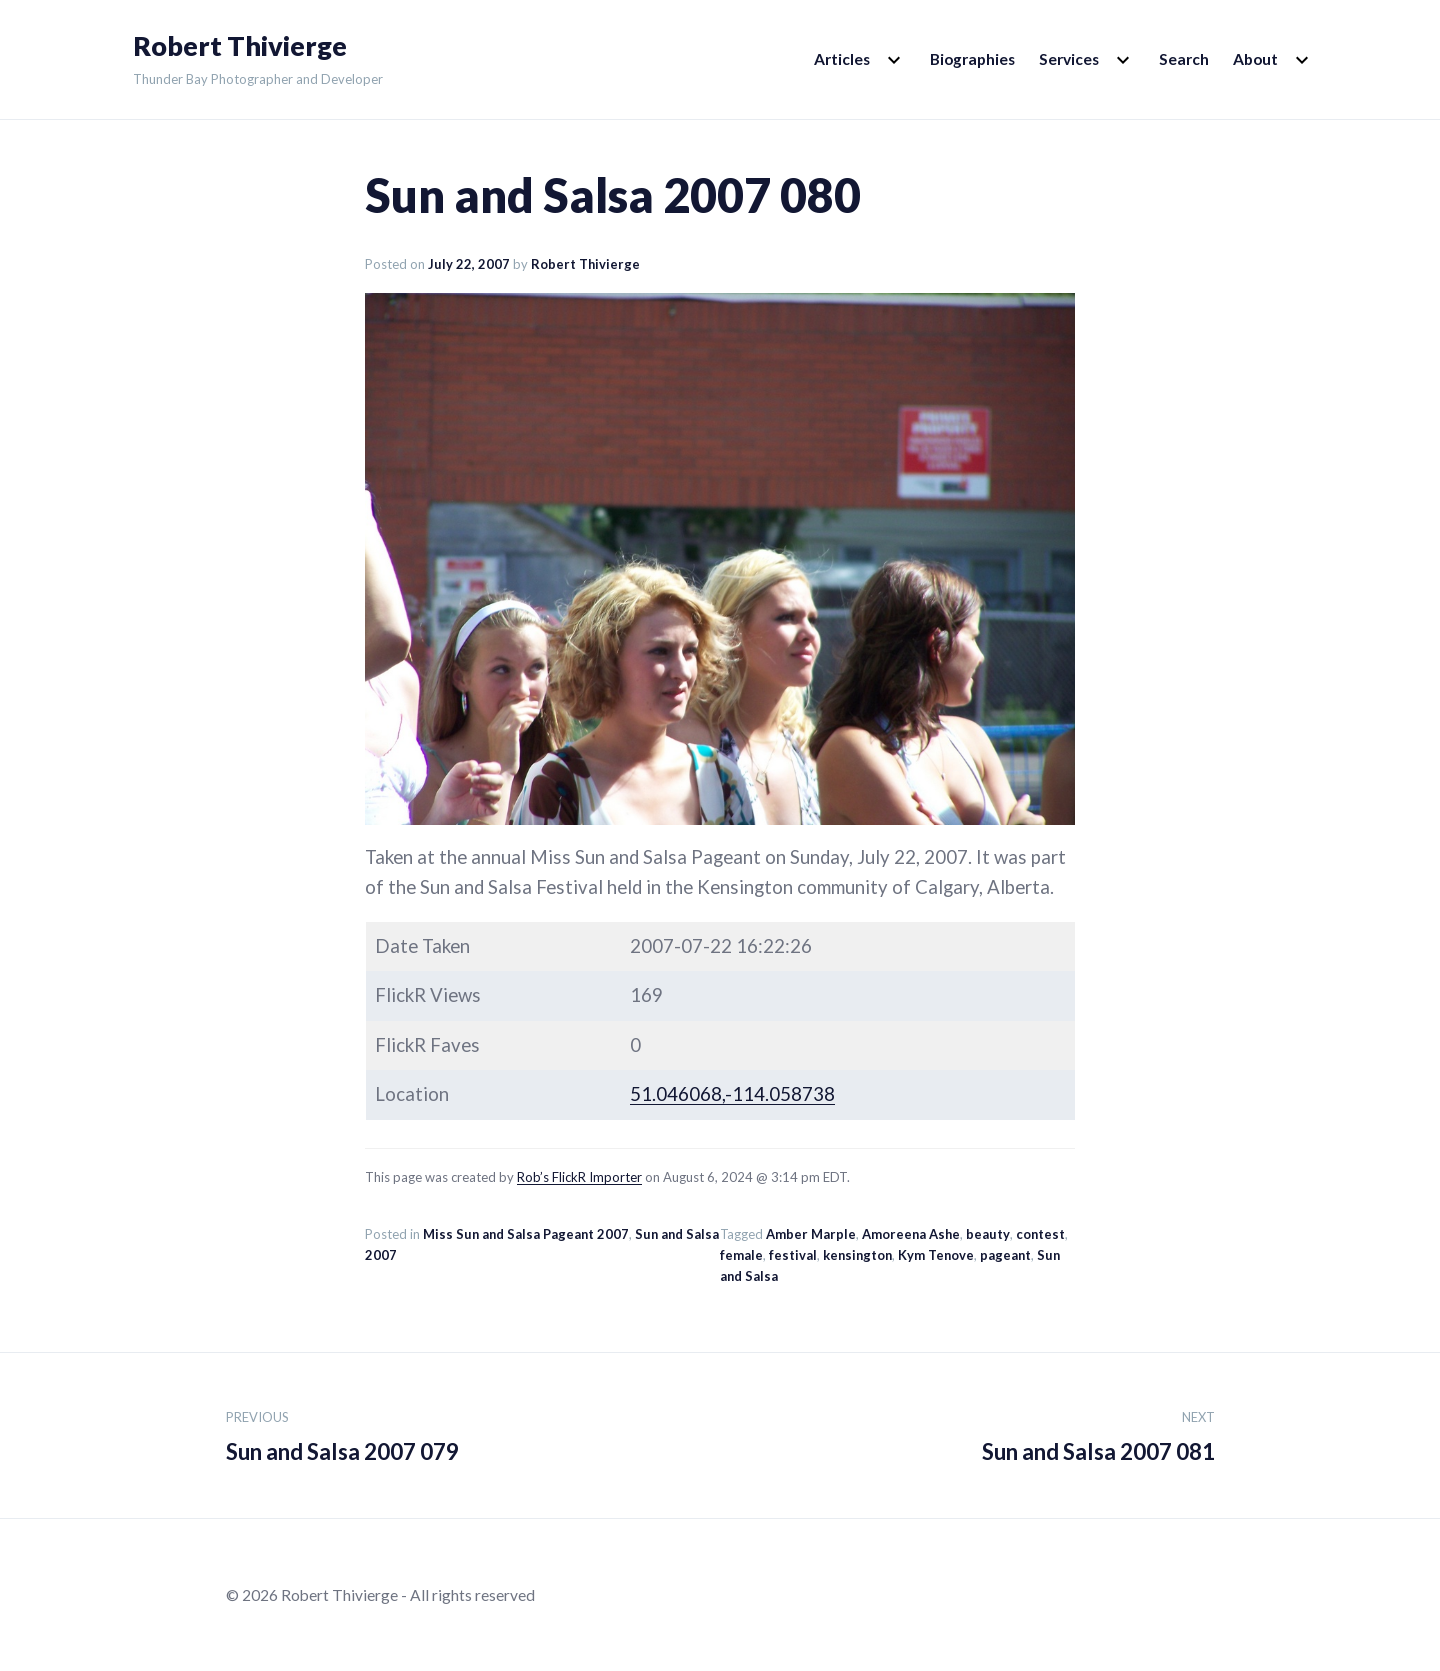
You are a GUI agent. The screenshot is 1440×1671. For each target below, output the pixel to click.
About (1255, 59)
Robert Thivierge (240, 46)
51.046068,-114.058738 (732, 1094)
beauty (988, 1234)
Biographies (972, 59)
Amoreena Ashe (911, 1234)
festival (793, 1255)
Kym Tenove (936, 1255)
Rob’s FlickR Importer (579, 1177)
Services (1069, 59)
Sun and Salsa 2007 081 (1098, 1433)
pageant (1005, 1255)
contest (1040, 1234)
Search (1184, 59)
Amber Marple (811, 1234)
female (741, 1255)
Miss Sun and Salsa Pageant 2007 (526, 1234)
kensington (857, 1255)
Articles (842, 59)
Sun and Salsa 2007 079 (342, 1433)
